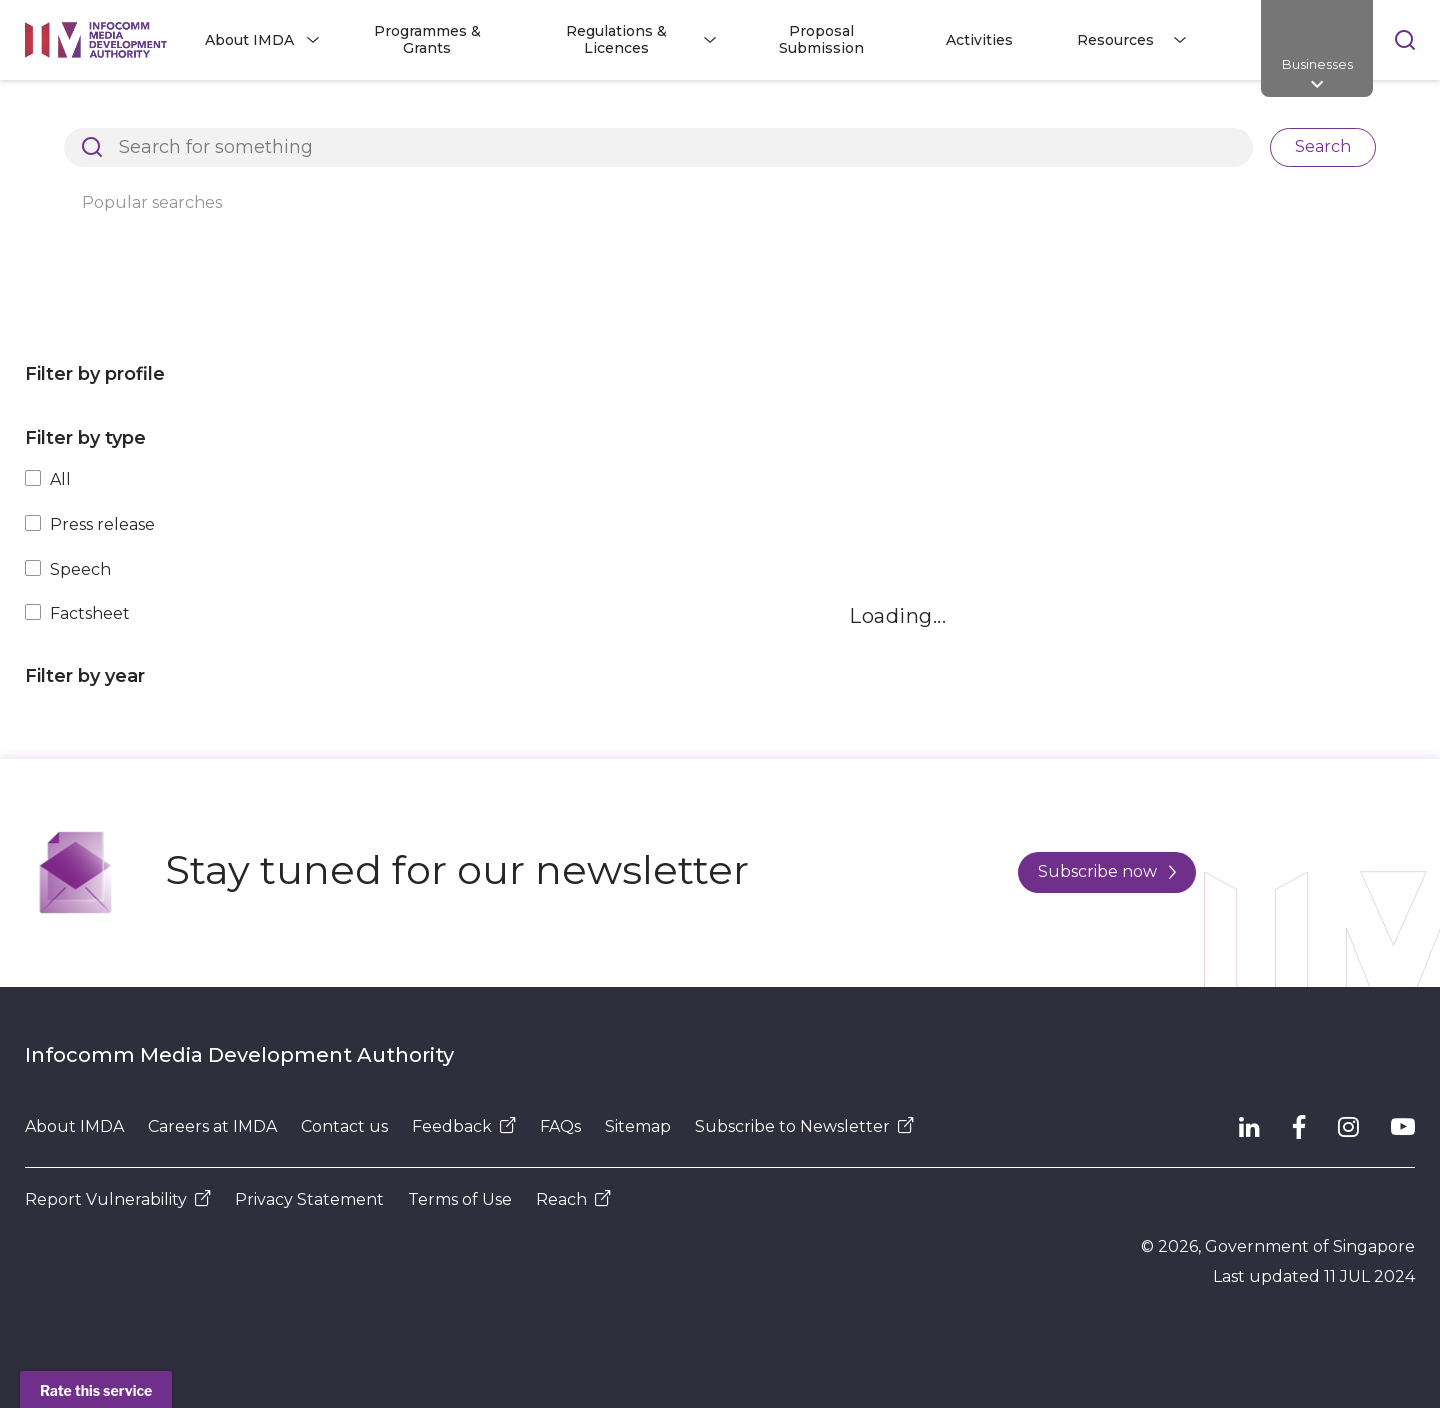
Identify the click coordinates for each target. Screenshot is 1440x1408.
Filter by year (85, 676)
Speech (80, 569)
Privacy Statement (309, 1199)
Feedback (464, 1126)
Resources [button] (1115, 40)
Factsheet (90, 613)
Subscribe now (1107, 871)
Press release (102, 524)
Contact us (344, 1126)
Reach (573, 1199)
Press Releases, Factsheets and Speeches (568, 114)
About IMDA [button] (249, 40)
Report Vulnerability (118, 1199)
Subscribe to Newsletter (804, 1126)
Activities (979, 40)
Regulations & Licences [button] (616, 39)
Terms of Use (460, 1199)
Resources (335, 114)
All (60, 479)
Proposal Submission (821, 39)
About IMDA (74, 1126)
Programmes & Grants (427, 39)
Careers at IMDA (212, 1126)
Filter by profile (95, 374)
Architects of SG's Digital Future (140, 114)
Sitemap (638, 1126)
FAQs (560, 1126)
